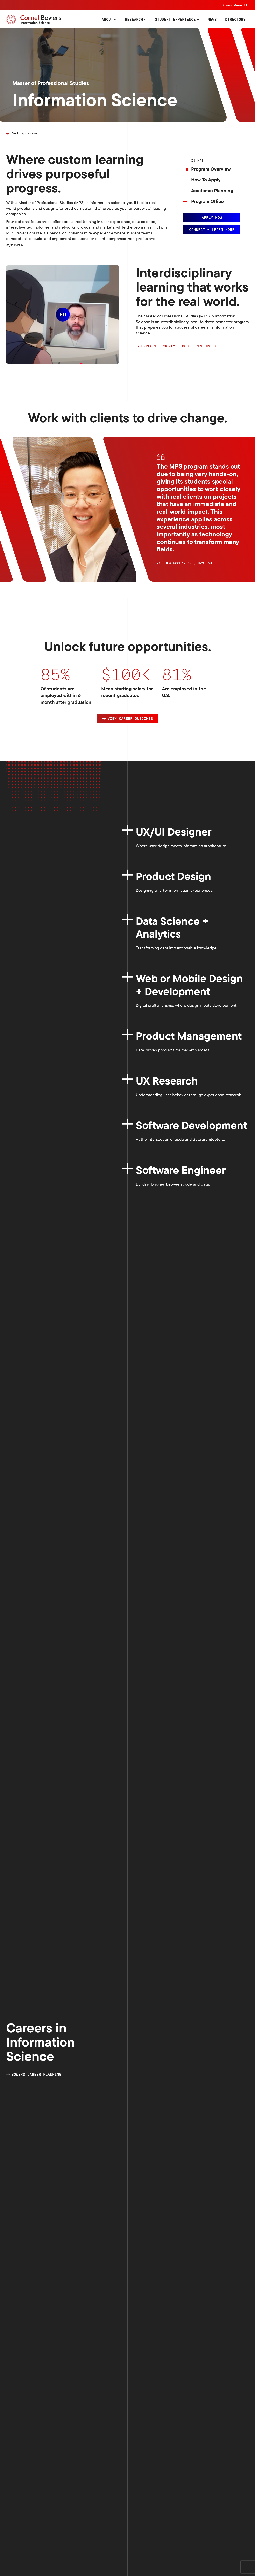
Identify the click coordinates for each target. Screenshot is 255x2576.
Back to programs (25, 133)
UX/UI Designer (174, 831)
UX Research (167, 1080)
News (212, 19)
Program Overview (211, 169)
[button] (127, 719)
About (107, 19)
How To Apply (206, 180)
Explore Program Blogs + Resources (178, 346)
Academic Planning (212, 191)
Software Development (191, 1125)
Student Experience (175, 19)
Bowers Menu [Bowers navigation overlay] (232, 5)
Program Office (207, 201)
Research (134, 19)
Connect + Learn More (211, 229)
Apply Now (212, 217)
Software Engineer (181, 1170)
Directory (235, 19)
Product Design (173, 876)
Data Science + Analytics (172, 927)
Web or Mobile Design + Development (189, 984)
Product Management (189, 1035)
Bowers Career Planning (36, 2074)
